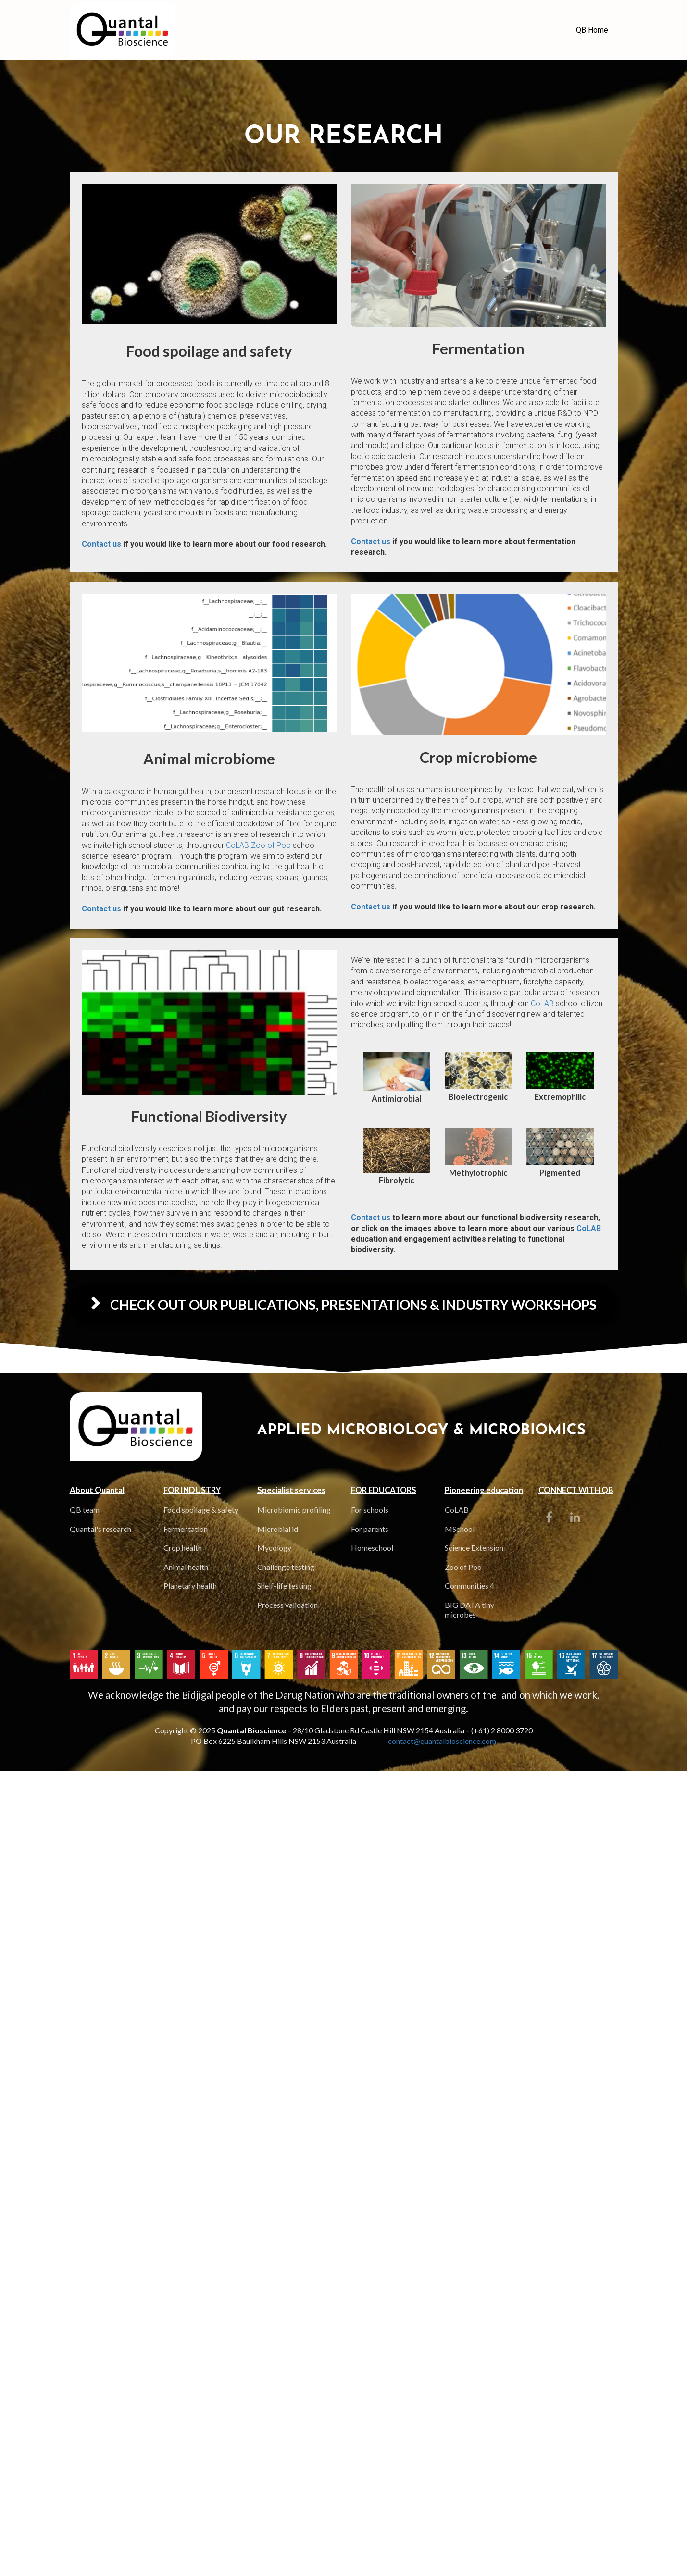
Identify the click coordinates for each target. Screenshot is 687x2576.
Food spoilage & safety (200, 1509)
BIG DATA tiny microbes (469, 1609)
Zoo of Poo (270, 845)
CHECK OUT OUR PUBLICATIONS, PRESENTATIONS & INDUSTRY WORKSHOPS (344, 1304)
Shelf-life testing (284, 1585)
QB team (85, 1509)
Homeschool (372, 1547)
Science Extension (474, 1547)
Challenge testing (285, 1566)
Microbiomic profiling (294, 1509)
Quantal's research (100, 1528)
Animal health (185, 1566)
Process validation (287, 1604)
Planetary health (190, 1585)
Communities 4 (469, 1585)
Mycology (274, 1547)
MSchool (460, 1528)
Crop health (182, 1547)
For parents (369, 1528)
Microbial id (277, 1528)
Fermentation (185, 1528)
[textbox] (209, 351)
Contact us (101, 543)
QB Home (592, 30)
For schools (369, 1509)
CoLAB (237, 845)
